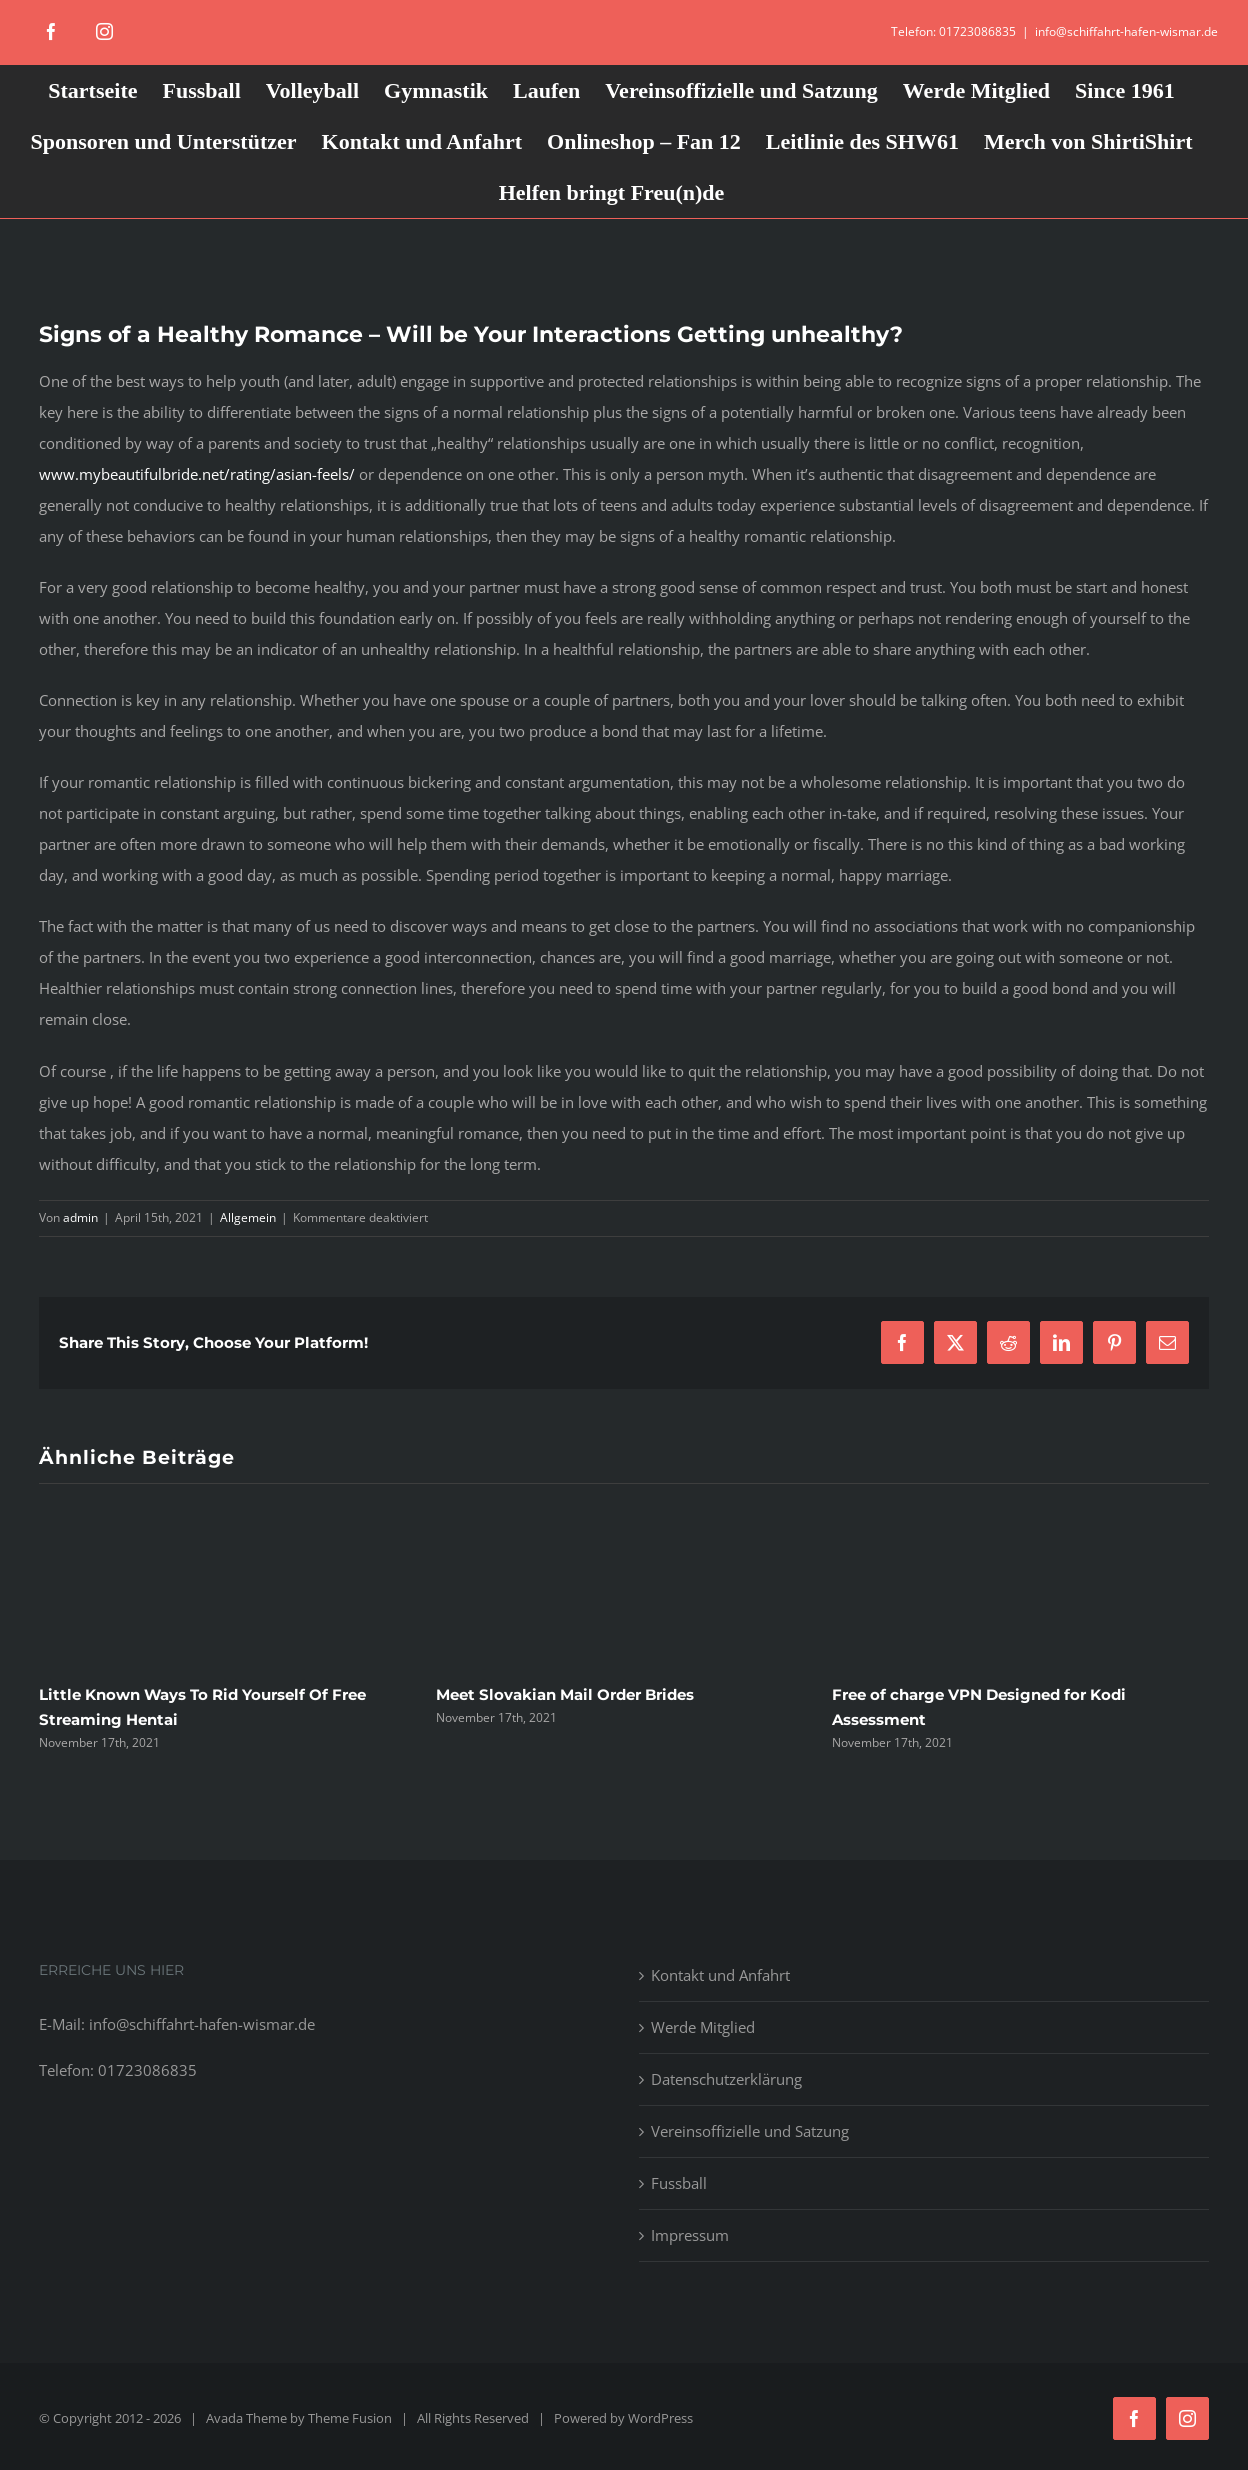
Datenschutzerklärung (726, 2079)
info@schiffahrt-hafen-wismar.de (1126, 31)
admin (80, 1217)
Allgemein (248, 1217)
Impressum (690, 2235)
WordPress (660, 2418)
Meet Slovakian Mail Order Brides (565, 1694)
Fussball (679, 2183)
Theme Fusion (350, 2418)
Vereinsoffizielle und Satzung (750, 2131)
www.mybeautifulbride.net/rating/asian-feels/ (197, 474)
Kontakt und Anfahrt (720, 1975)
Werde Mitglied (703, 2027)
